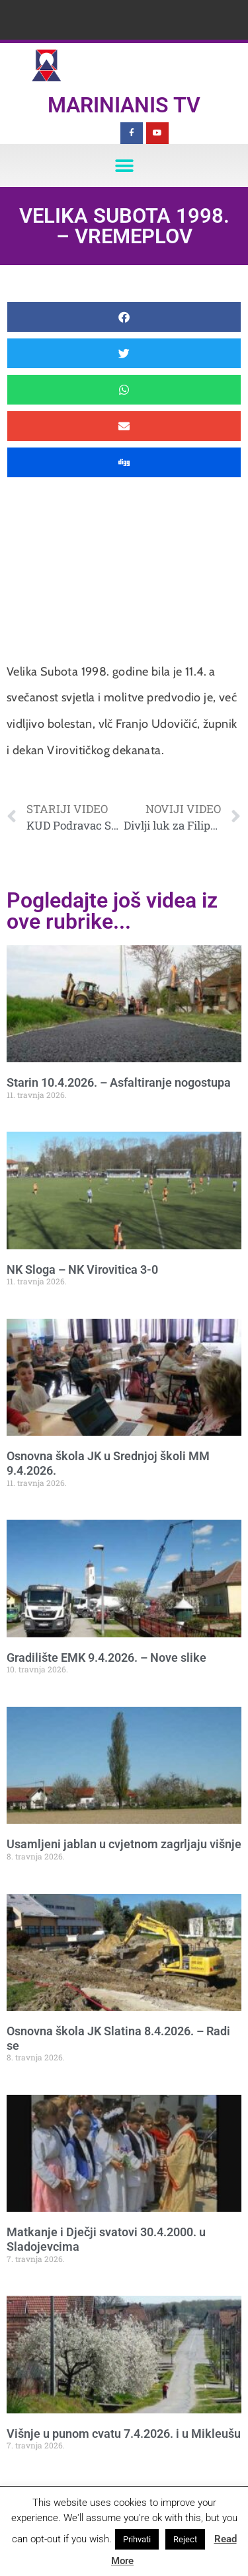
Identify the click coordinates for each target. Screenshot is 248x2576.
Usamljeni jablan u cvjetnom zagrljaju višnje (124, 1844)
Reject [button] (185, 2539)
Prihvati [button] (137, 2539)
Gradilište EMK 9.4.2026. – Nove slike (106, 1657)
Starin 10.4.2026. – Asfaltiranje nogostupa (119, 1082)
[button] (124, 165)
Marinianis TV (124, 105)
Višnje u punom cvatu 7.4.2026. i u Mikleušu (124, 2433)
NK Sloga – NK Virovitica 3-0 (82, 1269)
